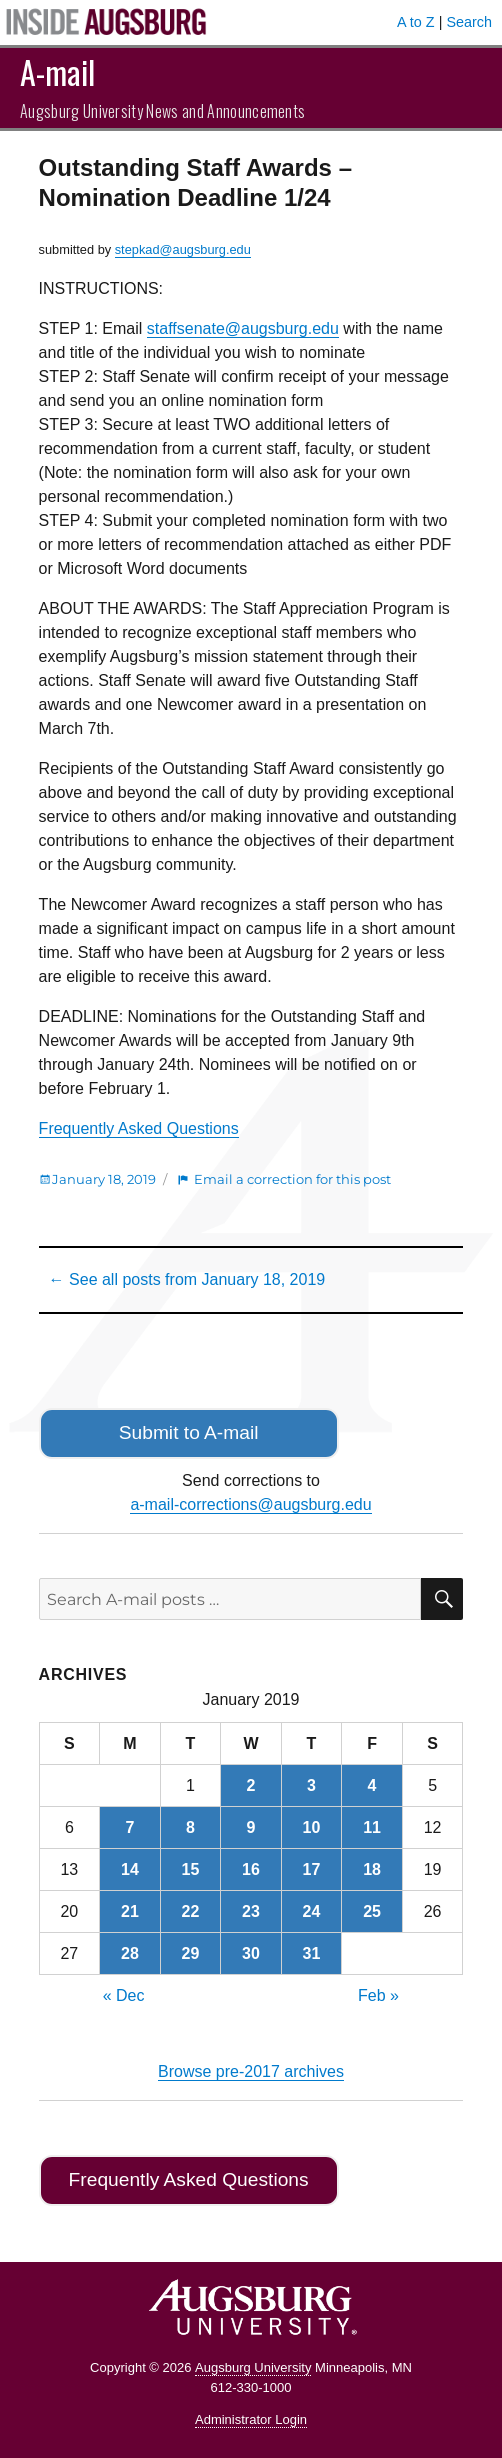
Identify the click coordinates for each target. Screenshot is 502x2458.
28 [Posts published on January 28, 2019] (130, 1953)
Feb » (378, 1995)
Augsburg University (253, 2367)
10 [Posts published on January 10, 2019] (312, 1827)
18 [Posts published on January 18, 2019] (372, 1869)
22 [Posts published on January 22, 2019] (191, 1911)
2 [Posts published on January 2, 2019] (251, 1785)
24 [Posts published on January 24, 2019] (312, 1911)
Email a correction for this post (292, 1179)
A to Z (416, 22)
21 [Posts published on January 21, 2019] (130, 1911)
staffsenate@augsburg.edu (243, 328)
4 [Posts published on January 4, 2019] (372, 1785)
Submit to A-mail (189, 1432)
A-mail (57, 71)
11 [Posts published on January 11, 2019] (372, 1827)
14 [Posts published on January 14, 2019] (130, 1869)
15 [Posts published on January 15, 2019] (191, 1869)
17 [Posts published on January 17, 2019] (312, 1869)
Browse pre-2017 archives (251, 2071)
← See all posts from (187, 1279)
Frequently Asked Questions (139, 1128)
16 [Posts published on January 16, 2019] (251, 1869)
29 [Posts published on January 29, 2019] (191, 1953)
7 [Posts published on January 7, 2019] (129, 1827)
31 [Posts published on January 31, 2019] (312, 1953)
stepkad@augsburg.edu (183, 249)
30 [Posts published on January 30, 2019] (251, 1953)
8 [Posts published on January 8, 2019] (190, 1827)
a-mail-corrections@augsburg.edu (250, 1504)
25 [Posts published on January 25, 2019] (372, 1911)
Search (469, 22)
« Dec (124, 1995)
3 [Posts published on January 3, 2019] (311, 1785)
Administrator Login (251, 2419)
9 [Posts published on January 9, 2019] (251, 1827)
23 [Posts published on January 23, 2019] (251, 1911)
